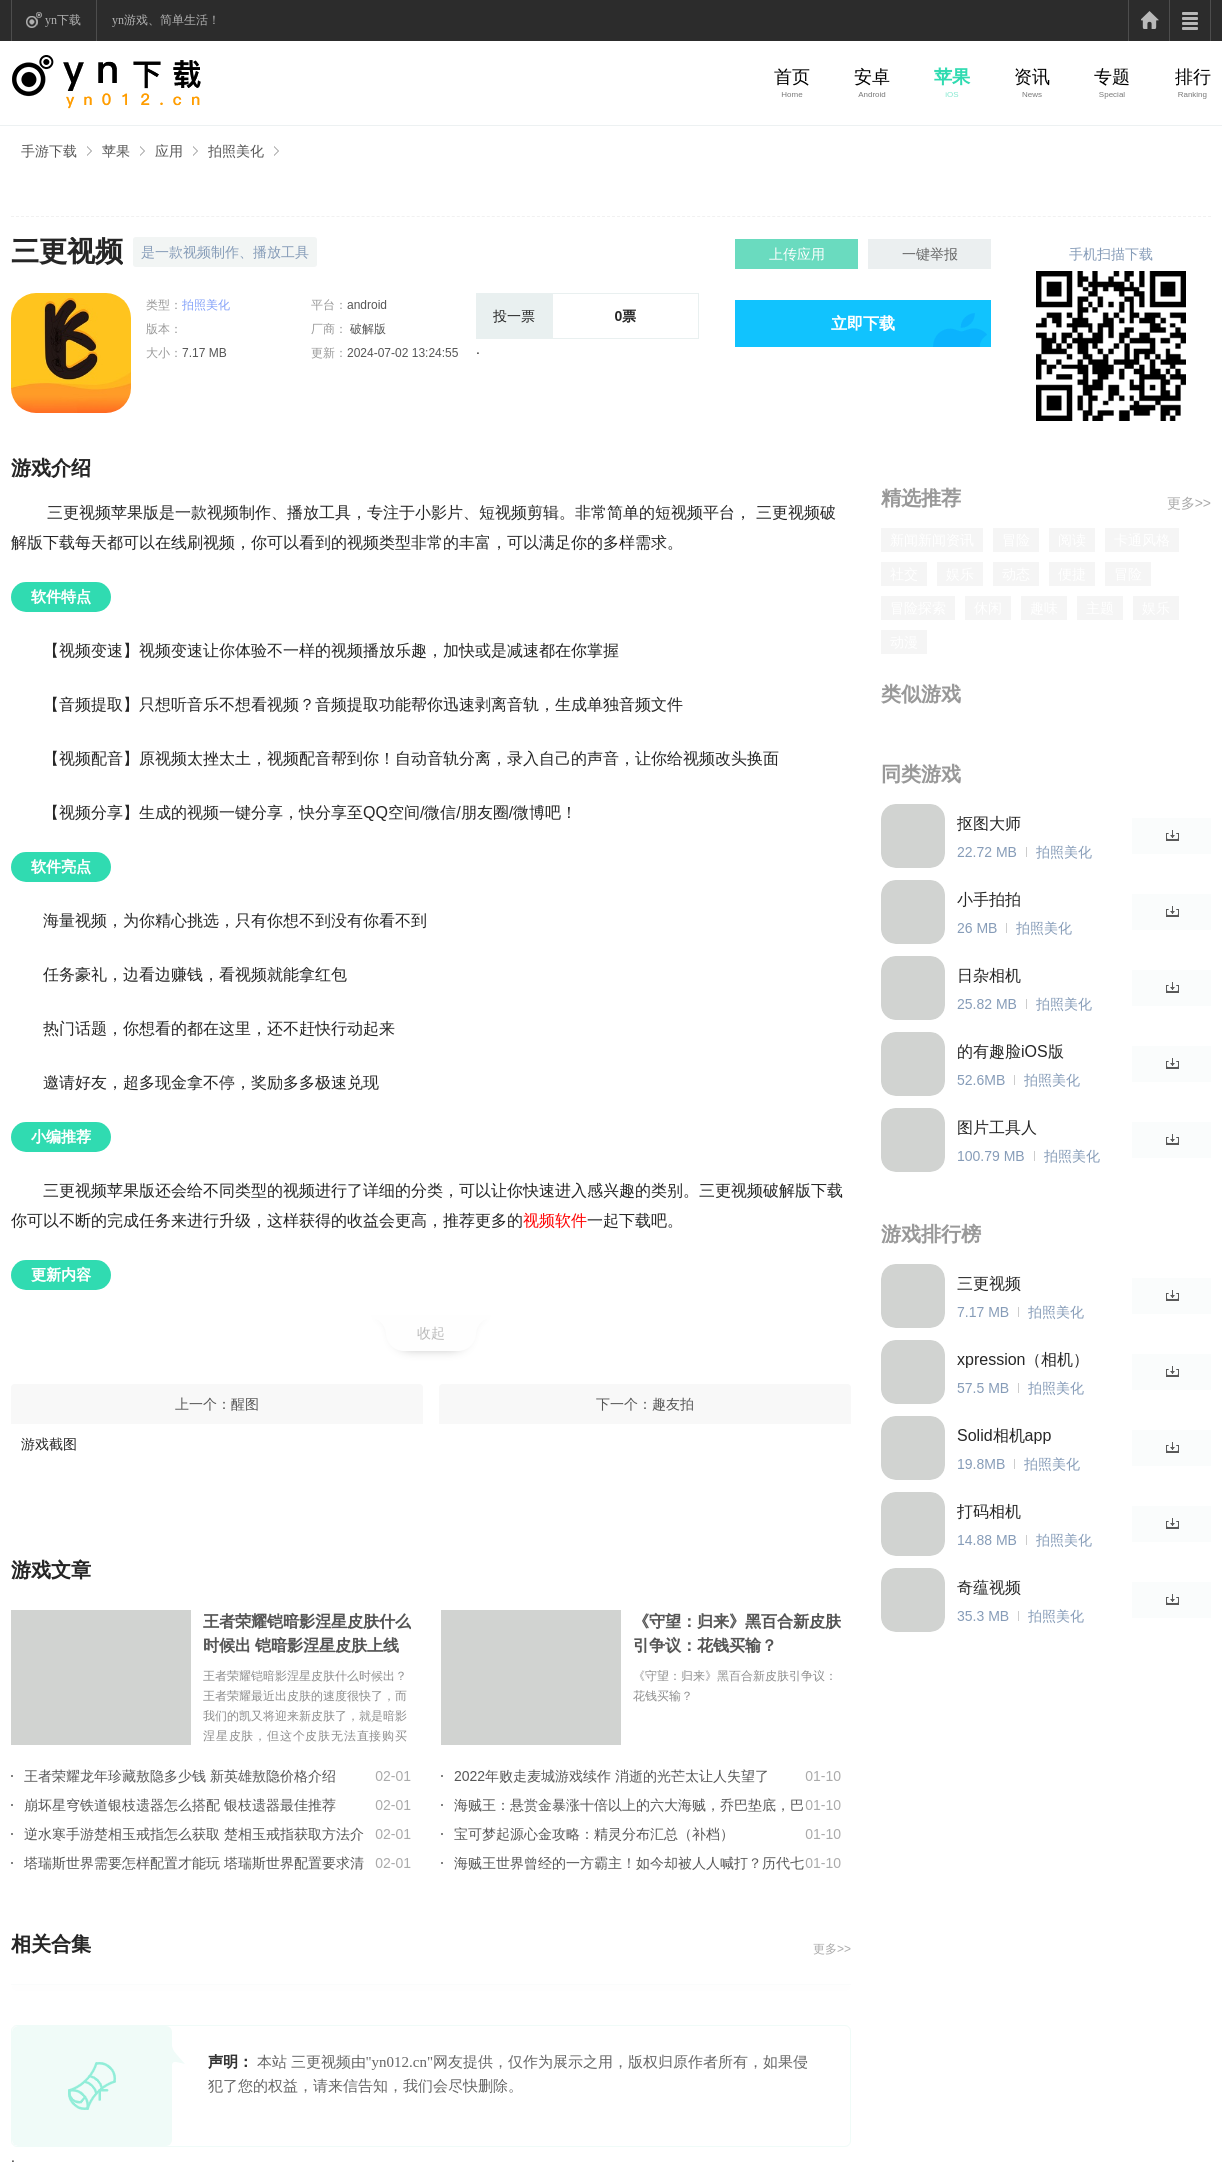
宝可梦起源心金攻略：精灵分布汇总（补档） (594, 1834)
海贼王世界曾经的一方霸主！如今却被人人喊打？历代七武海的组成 (629, 1863)
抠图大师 (989, 823)
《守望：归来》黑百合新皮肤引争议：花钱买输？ (737, 1633)
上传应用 (797, 254)
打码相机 (989, 1511)
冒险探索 (918, 608)
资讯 (1032, 77)
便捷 (1072, 574)
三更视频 (989, 1283)
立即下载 (863, 323)
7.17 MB (204, 353)
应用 (169, 151)
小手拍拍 (989, 899)
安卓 (872, 77)
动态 (1016, 574)
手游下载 (49, 151)
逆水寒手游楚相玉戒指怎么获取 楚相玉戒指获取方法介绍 (194, 1834)
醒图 (245, 1404)
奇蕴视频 (989, 1587)
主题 (1100, 608)
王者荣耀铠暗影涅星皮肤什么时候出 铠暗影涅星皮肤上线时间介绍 (307, 1635)
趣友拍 (673, 1404)
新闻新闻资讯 (932, 540)
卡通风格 (1142, 540)
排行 (1193, 77)
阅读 (1072, 540)
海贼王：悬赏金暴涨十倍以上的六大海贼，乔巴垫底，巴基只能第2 (629, 1805)
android (367, 305)
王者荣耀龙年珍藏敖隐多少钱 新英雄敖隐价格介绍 (180, 1776)
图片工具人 (997, 1127)
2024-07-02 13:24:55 (402, 353)
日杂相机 (989, 975)
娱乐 (960, 574)
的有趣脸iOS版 (1010, 1051)
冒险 (1016, 540)
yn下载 (63, 20)
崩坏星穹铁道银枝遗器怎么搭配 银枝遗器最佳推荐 (180, 1805)
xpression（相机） (1023, 1359)
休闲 (988, 608)
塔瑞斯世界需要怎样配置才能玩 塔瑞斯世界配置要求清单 (194, 1863)
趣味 (1044, 608)
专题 (1112, 77)
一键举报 (930, 254)
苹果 (952, 77)
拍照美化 (236, 151)
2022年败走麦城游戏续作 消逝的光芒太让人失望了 (611, 1776)
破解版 (366, 329)
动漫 (904, 642)
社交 (904, 574)
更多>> (832, 1949)
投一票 (514, 316)
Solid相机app (1004, 1435)
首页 (792, 77)
